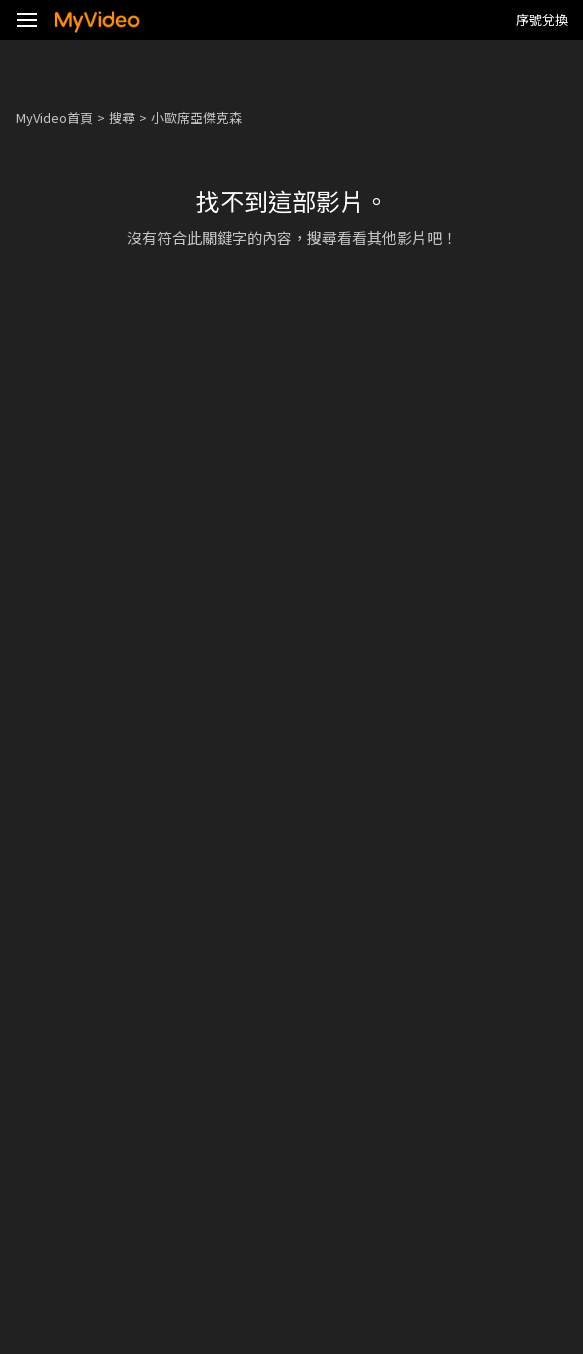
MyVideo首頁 (54, 117)
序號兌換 (542, 19)
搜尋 (122, 117)
